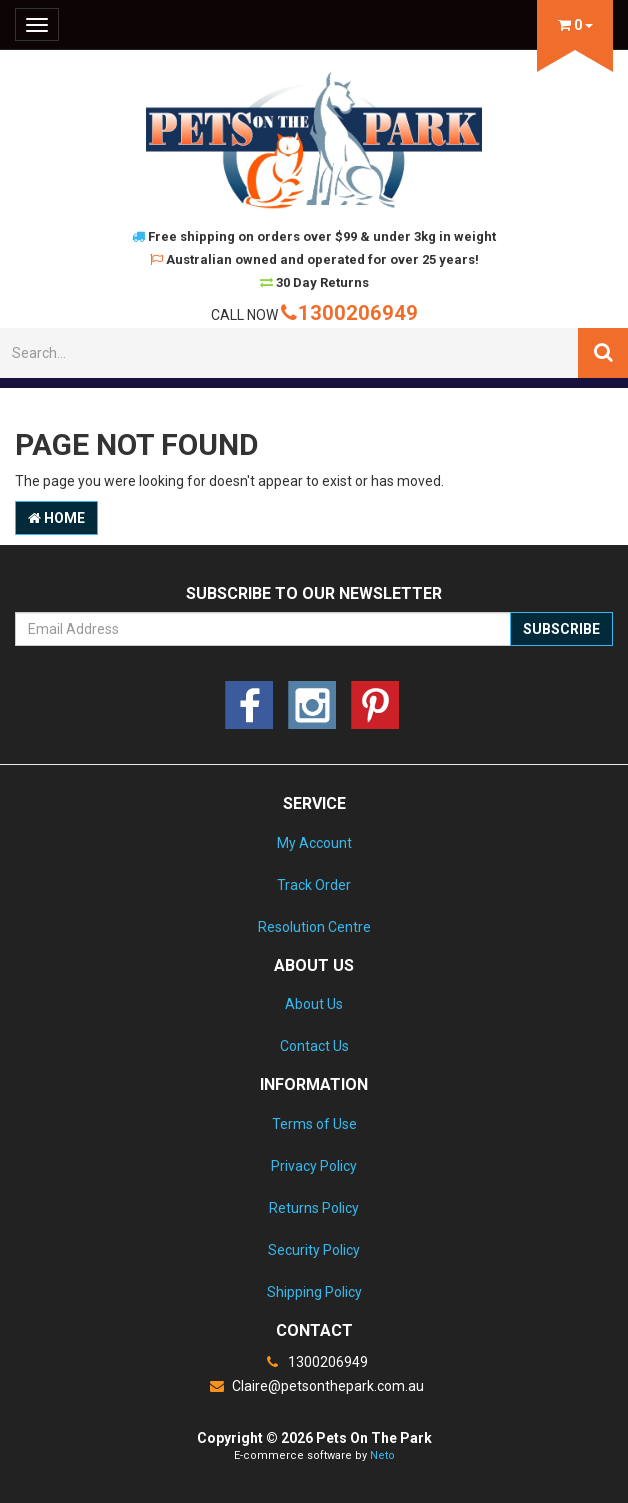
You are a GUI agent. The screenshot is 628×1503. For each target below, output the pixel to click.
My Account (314, 843)
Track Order (314, 885)
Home (56, 518)
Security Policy (314, 1250)
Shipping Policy (314, 1292)
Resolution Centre (314, 927)
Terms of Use (314, 1124)
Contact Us (314, 1046)
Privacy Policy (314, 1166)
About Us (314, 1004)
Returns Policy (314, 1208)
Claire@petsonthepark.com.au (314, 1386)
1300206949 (349, 313)
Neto (382, 1455)
